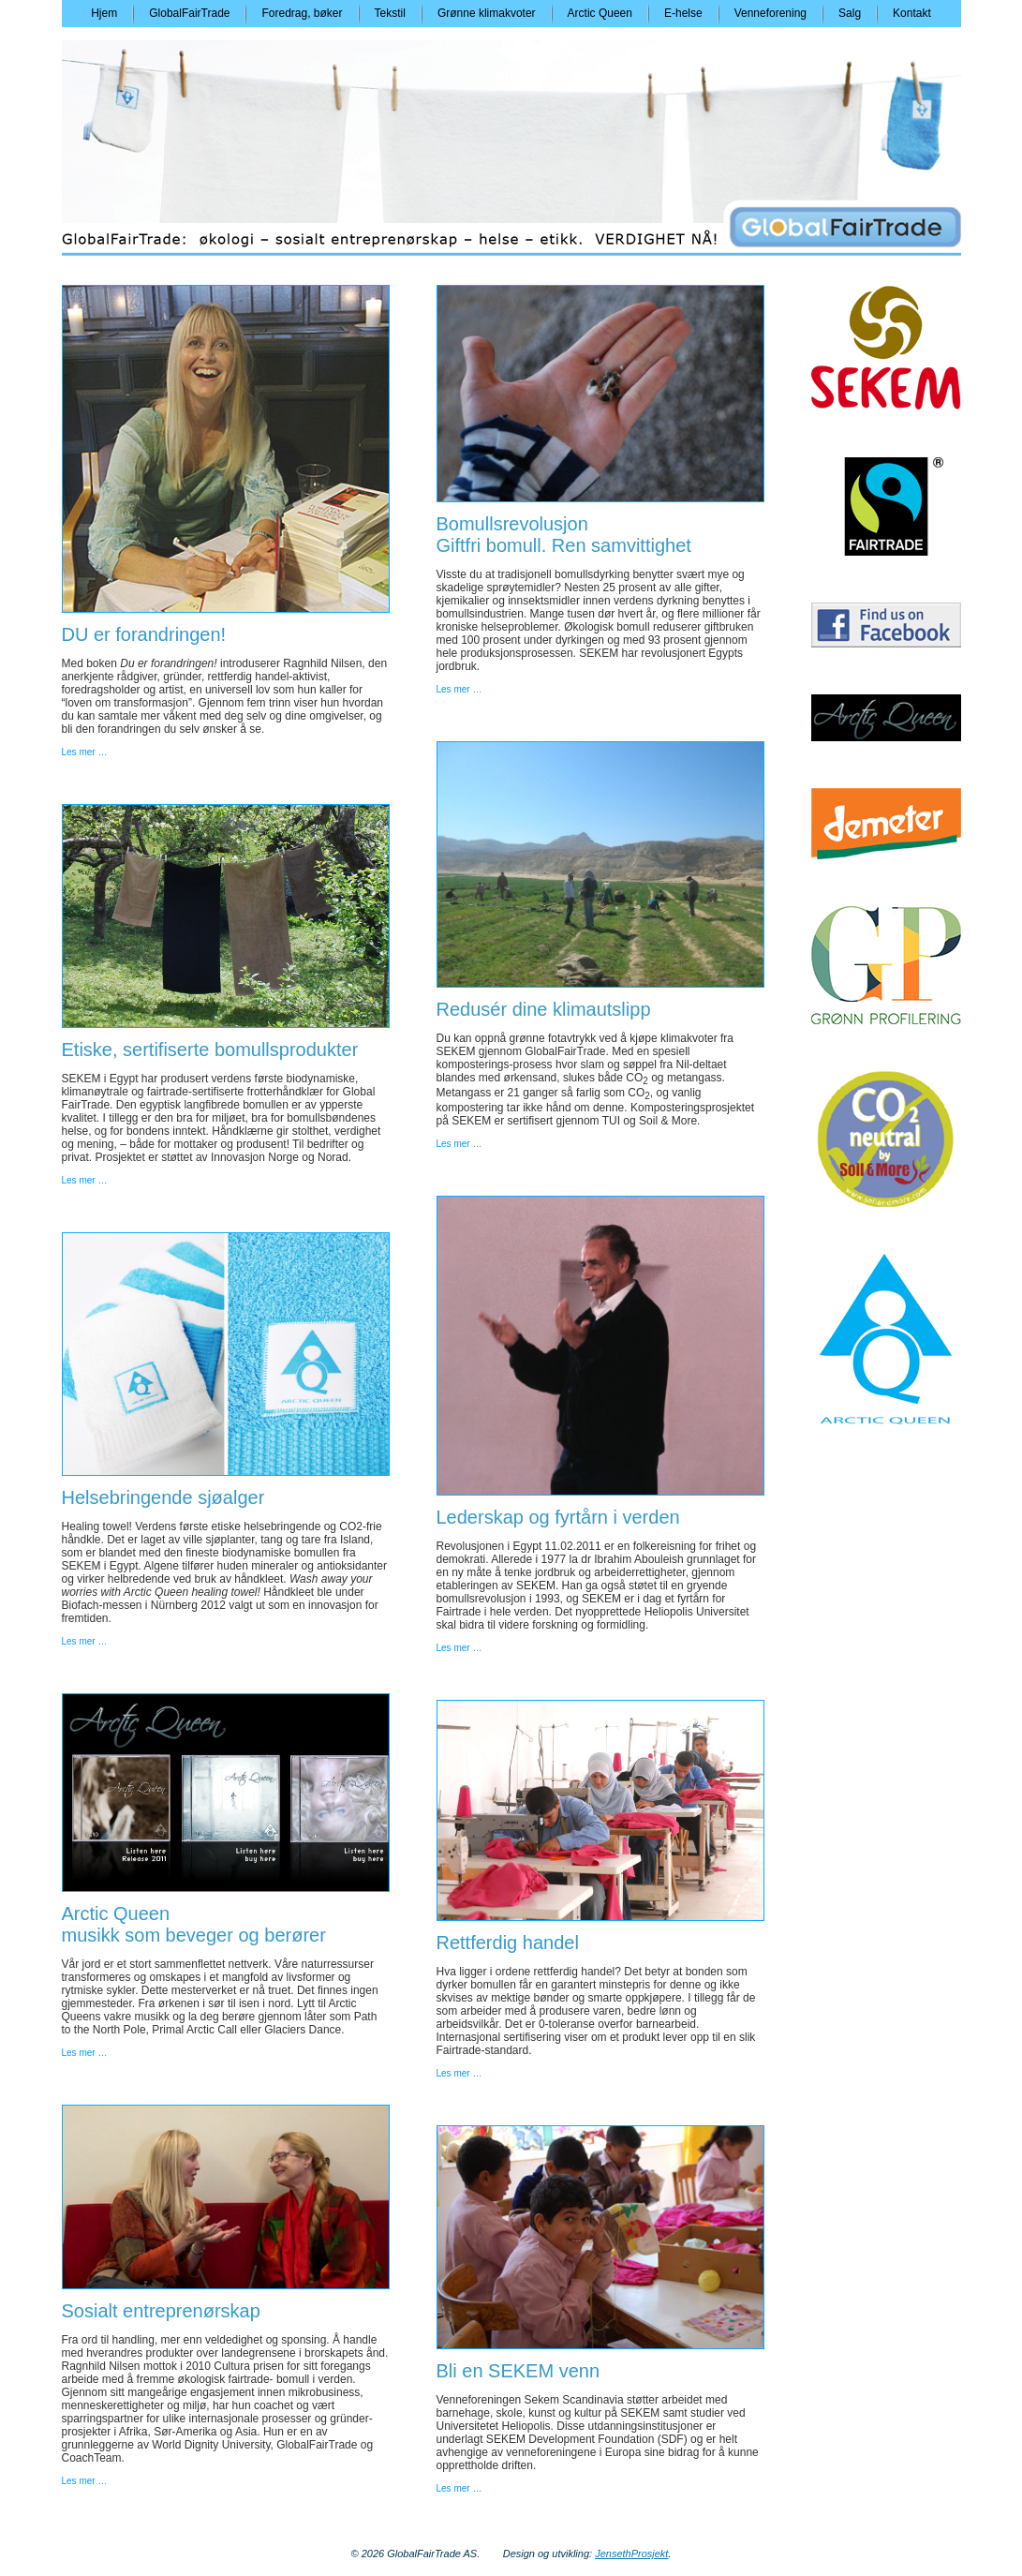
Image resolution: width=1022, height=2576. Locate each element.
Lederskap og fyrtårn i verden (558, 1517)
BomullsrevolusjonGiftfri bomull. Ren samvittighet (564, 535)
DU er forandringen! (144, 634)
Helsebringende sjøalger (163, 1497)
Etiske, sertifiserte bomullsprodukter (210, 1049)
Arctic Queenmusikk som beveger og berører (194, 1924)
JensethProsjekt (631, 2553)
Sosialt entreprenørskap (161, 2311)
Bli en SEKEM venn (518, 2370)
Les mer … (85, 752)
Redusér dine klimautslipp (544, 1009)
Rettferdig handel (508, 1942)
